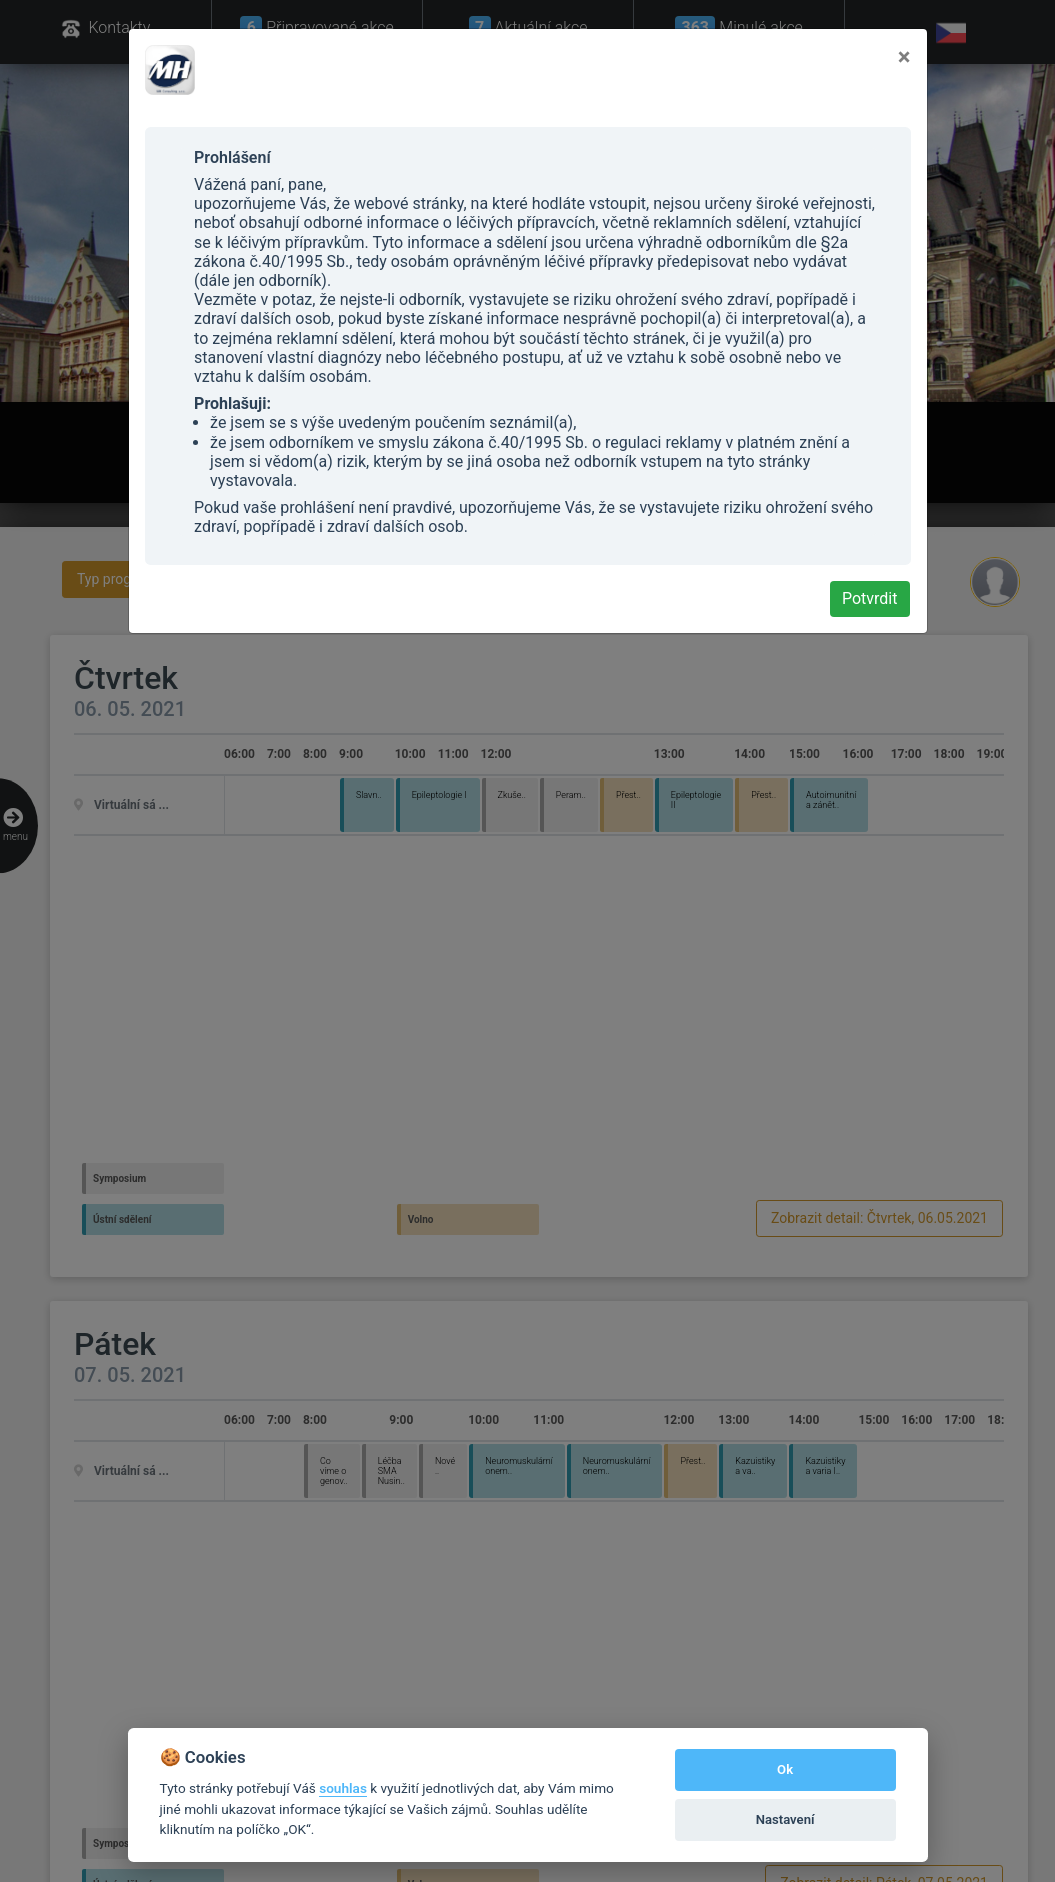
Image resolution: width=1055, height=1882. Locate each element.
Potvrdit (870, 598)
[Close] (904, 57)
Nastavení (785, 1819)
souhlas (343, 1788)
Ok (785, 1769)
